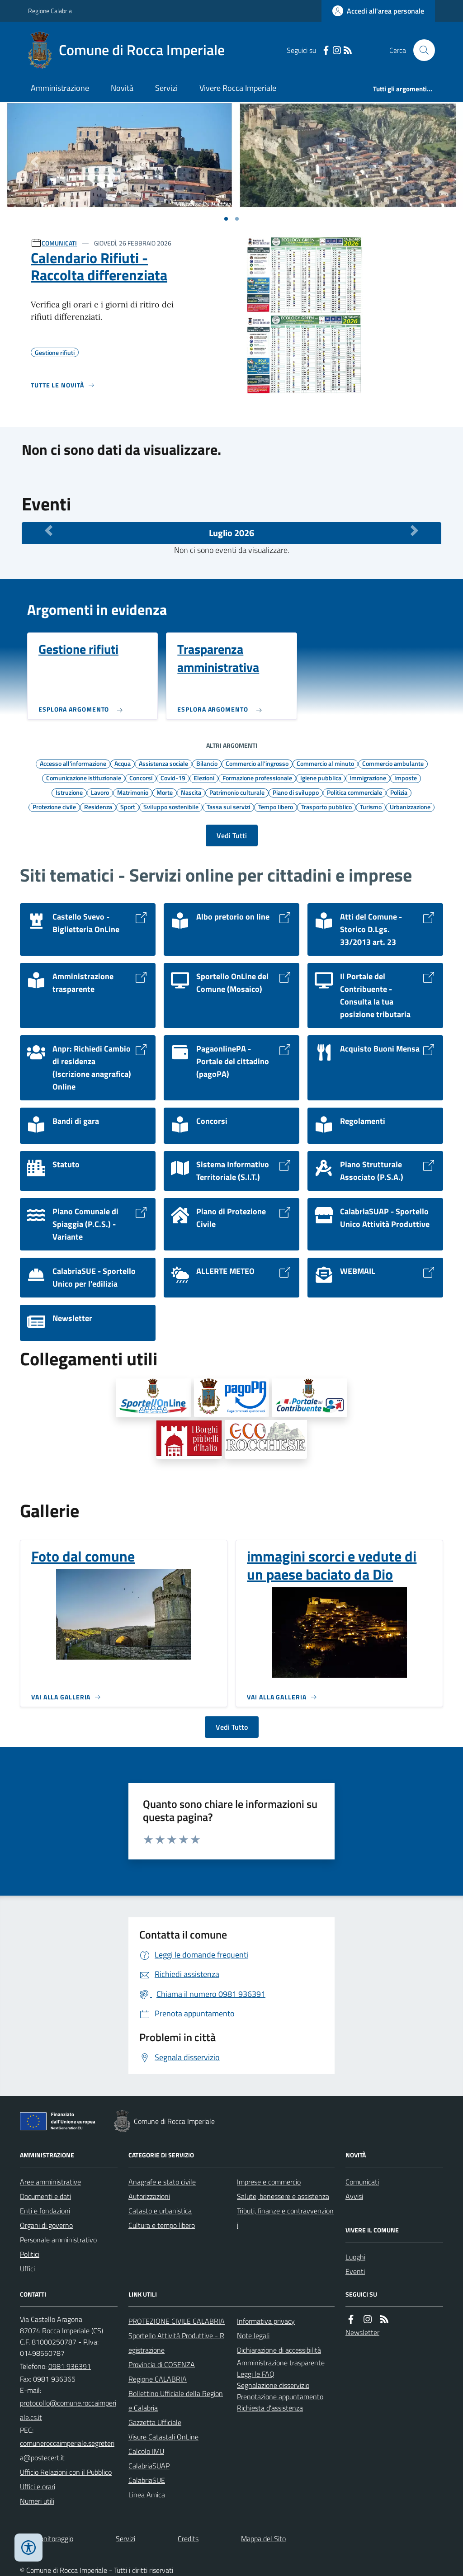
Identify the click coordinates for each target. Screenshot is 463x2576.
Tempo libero (275, 806)
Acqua (122, 763)
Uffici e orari (37, 2486)
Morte (164, 792)
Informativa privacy (266, 2321)
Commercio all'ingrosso (257, 763)
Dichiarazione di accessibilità (279, 2350)
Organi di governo (46, 2225)
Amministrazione (60, 88)
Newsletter (362, 2332)
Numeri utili (37, 2501)
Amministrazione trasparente (281, 2362)
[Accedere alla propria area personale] (378, 11)
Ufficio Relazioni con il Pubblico (66, 2472)
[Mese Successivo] (414, 530)
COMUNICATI (59, 243)
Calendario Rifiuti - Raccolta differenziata (99, 266)
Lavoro (100, 792)
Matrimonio (132, 792)
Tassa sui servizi (228, 806)
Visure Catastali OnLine (163, 2436)
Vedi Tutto (232, 1727)
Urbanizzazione (410, 806)
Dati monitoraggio (46, 2538)
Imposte (405, 777)
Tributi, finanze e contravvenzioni (285, 2218)
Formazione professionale (257, 777)
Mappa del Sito (263, 2538)
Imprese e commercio (269, 2181)
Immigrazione (368, 777)
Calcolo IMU (146, 2451)
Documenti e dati (45, 2196)
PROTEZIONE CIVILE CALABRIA (176, 2321)
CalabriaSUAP (149, 2465)
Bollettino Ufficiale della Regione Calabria (175, 2400)
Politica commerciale (354, 792)
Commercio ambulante (393, 763)
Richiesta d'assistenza (270, 2407)
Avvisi (354, 2196)
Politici (29, 2254)
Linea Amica (146, 2494)
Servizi (166, 88)
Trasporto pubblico (326, 806)
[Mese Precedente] (48, 530)
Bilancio (206, 763)
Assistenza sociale (163, 763)
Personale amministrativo (58, 2239)
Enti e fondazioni (45, 2210)
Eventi (355, 2271)
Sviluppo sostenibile (170, 806)
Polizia (398, 792)
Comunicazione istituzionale (83, 777)
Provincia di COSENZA (161, 2364)
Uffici (27, 2268)
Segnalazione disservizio (273, 2385)
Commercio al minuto (325, 763)
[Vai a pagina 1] (226, 219)
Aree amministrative (50, 2181)
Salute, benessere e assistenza (283, 2196)
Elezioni (204, 777)
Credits (188, 2538)
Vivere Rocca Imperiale (237, 88)
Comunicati (362, 2181)
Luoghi (355, 2256)
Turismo (371, 806)
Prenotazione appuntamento (280, 2396)
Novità (122, 88)
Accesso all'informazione (73, 763)
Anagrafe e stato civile (162, 2181)
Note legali (253, 2335)
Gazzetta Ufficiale (154, 2422)
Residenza (98, 806)
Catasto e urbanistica (160, 2210)
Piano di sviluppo (296, 792)
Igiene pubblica (320, 777)
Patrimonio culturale (237, 792)
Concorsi (140, 777)
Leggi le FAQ (255, 2373)
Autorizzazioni (149, 2196)
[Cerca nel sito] (420, 50)
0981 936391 (69, 2366)
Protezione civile (54, 806)
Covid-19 (173, 777)
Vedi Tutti (232, 835)
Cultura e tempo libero (161, 2225)
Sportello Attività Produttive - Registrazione (176, 2342)
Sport (127, 806)
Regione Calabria (50, 10)
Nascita (191, 792)
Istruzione (69, 792)
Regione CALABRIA (157, 2378)
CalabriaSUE (146, 2480)
